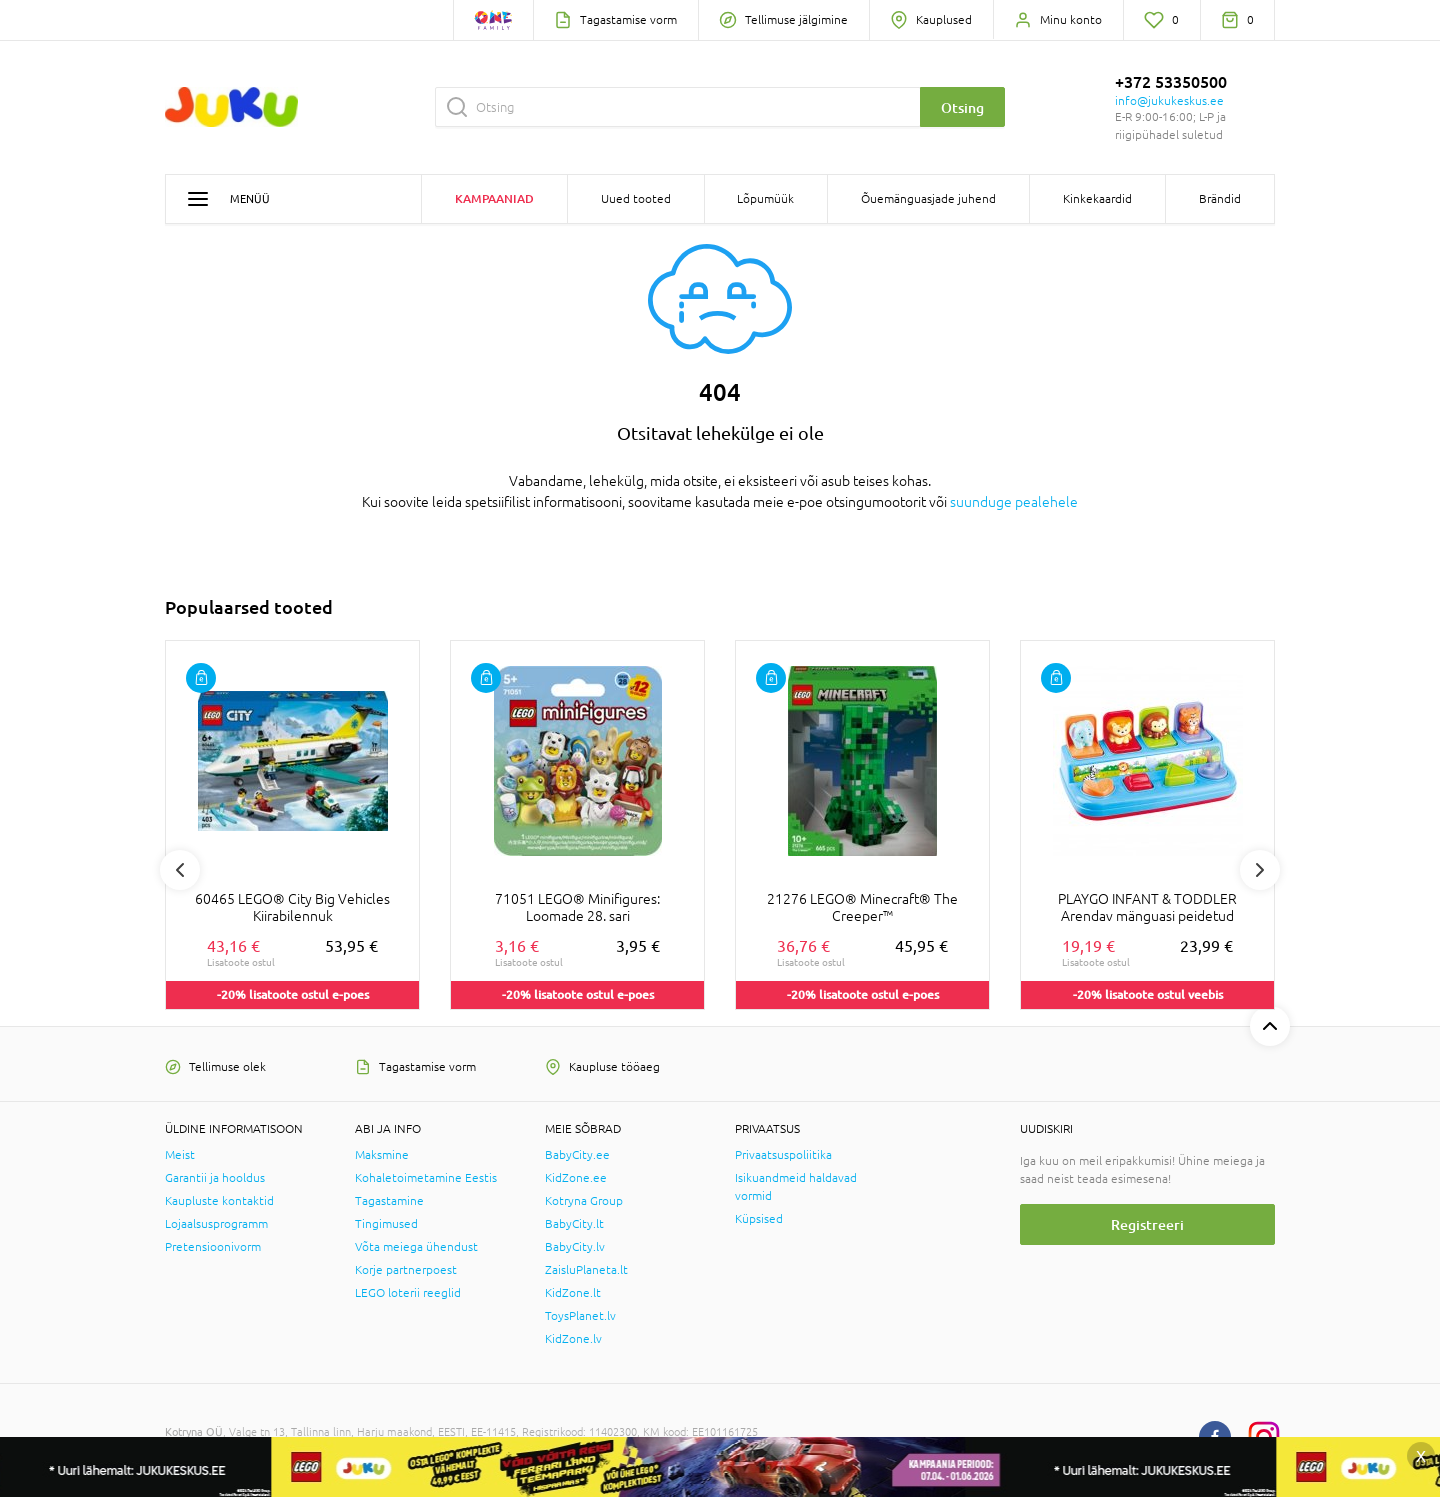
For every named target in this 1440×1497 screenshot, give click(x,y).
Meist (180, 1155)
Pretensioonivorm (213, 1247)
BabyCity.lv (575, 1247)
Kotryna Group (584, 1201)
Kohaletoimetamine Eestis (426, 1178)
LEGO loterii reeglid (408, 1293)
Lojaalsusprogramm (216, 1224)
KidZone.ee (576, 1178)
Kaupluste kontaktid (219, 1201)
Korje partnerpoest (406, 1270)
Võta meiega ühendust (416, 1247)
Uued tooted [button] (636, 199)
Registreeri (1147, 1224)
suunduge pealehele (1014, 502)
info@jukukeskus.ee (1169, 101)
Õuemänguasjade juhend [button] (928, 199)
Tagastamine (389, 1201)
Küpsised (759, 1219)
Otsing (962, 107)
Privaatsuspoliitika (783, 1155)
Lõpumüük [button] (765, 199)
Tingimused (386, 1224)
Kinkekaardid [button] (1097, 199)
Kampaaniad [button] (494, 198)
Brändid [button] (1220, 199)
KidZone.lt (573, 1293)
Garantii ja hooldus (215, 1178)
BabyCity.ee (577, 1155)
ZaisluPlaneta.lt (586, 1270)
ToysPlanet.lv (580, 1316)
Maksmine (382, 1155)
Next (1260, 870)
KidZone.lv (573, 1339)
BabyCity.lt (574, 1224)
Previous (180, 870)
